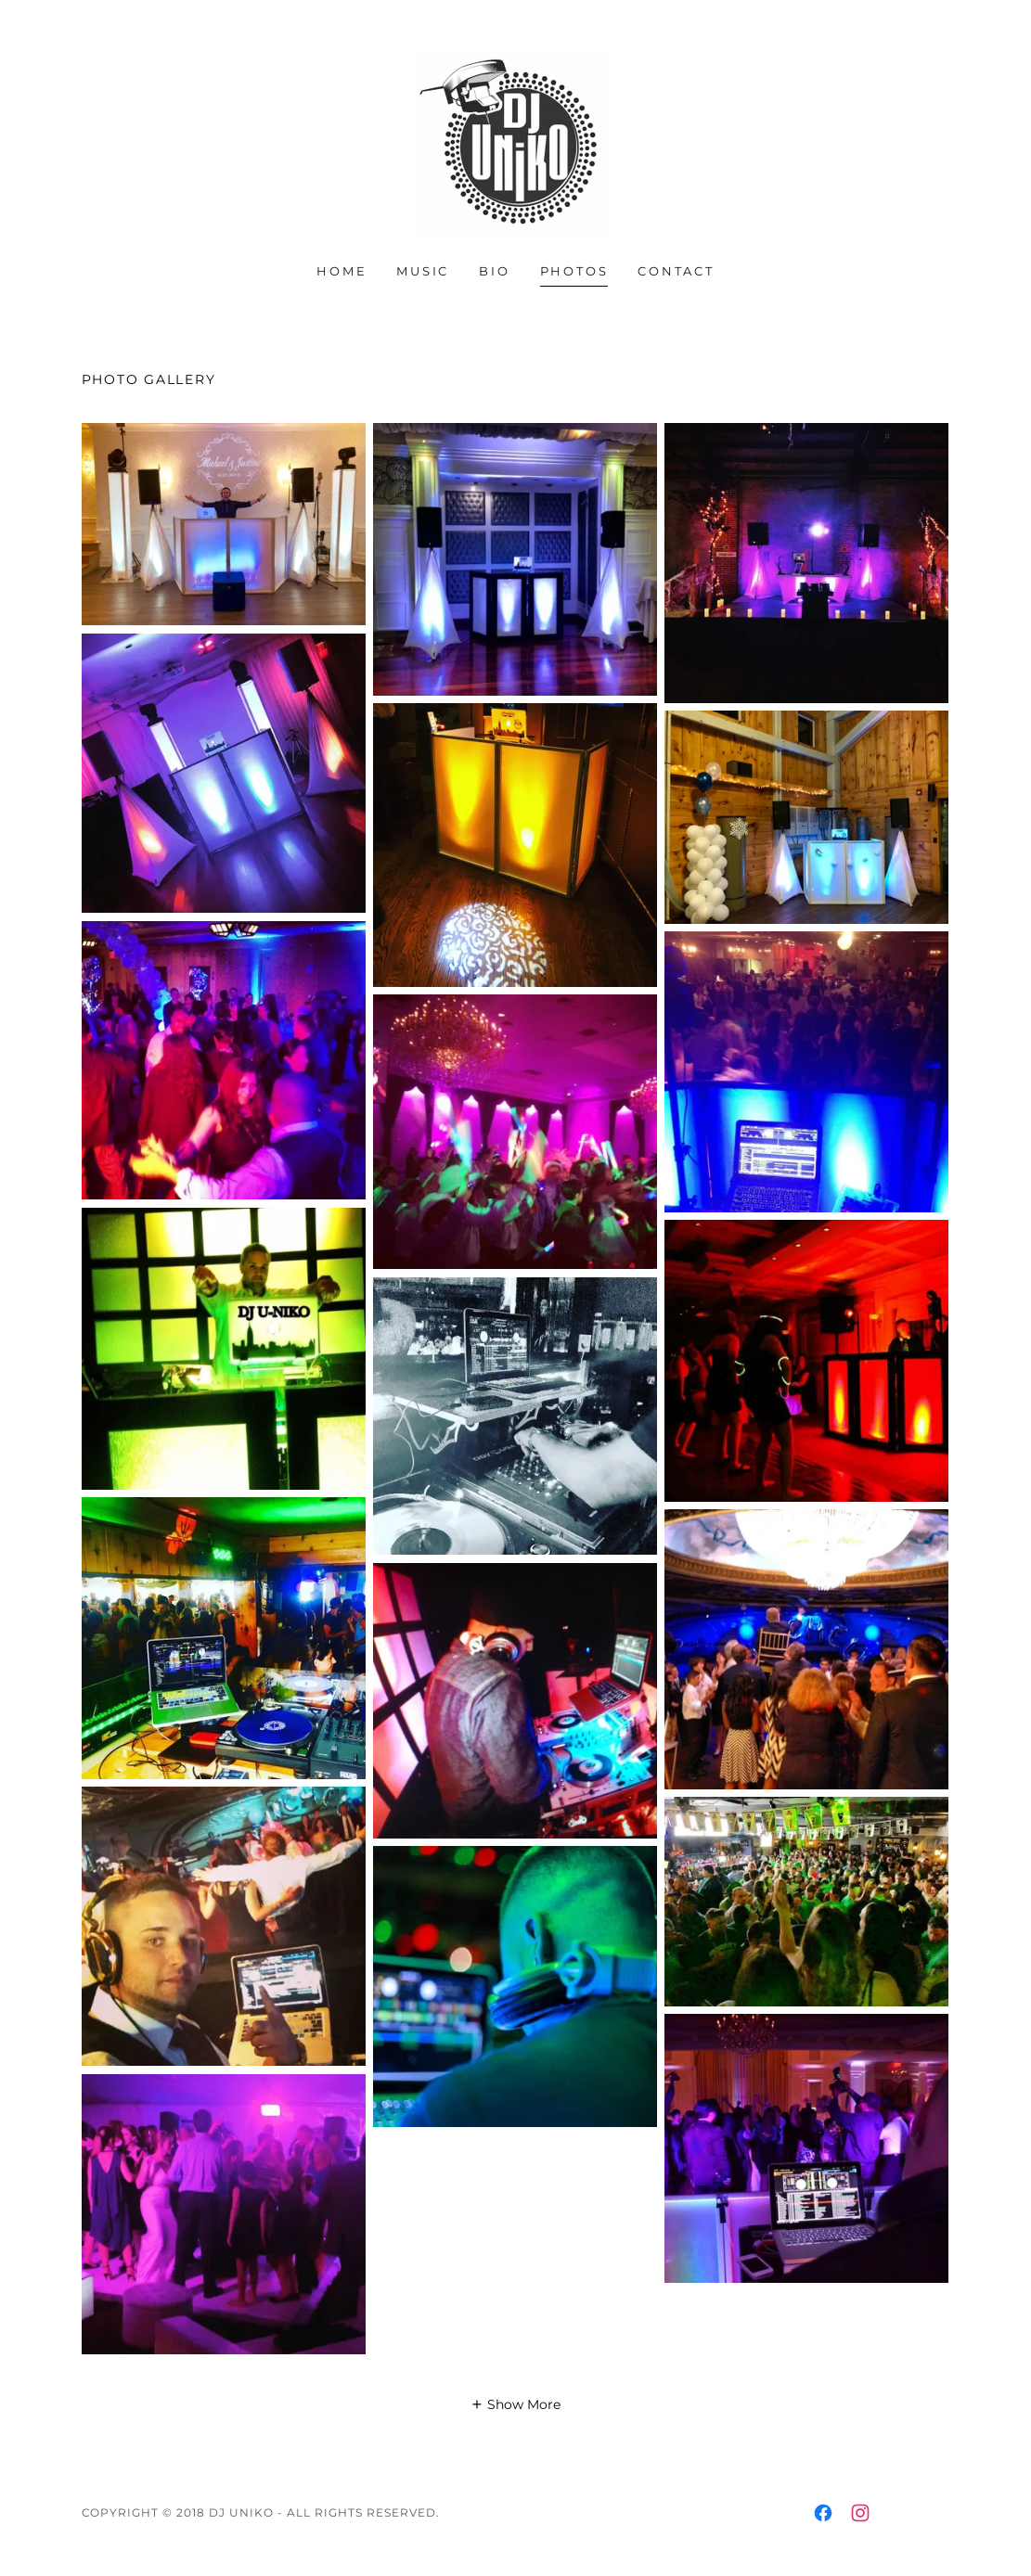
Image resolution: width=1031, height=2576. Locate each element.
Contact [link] (676, 270)
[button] (515, 2404)
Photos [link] (574, 270)
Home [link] (341, 270)
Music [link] (422, 270)
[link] (515, 143)
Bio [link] (494, 270)
